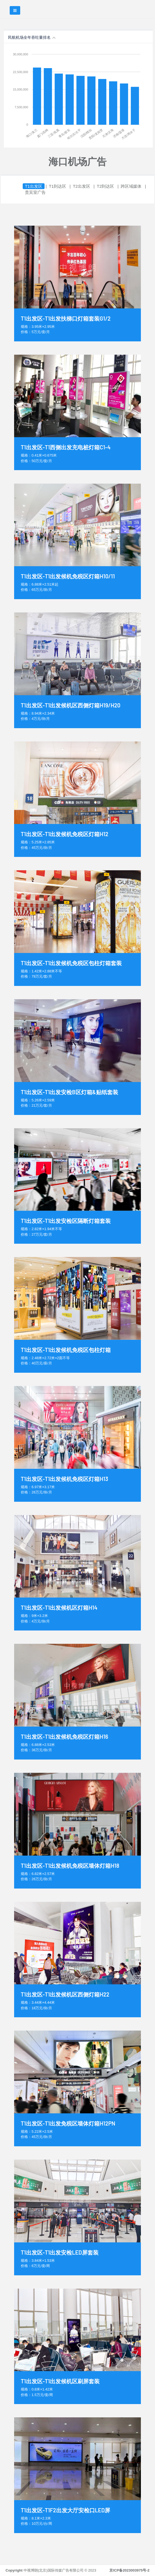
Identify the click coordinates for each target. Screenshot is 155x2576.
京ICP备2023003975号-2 (129, 2570)
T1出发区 (33, 186)
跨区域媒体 (131, 186)
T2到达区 (105, 186)
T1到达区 (57, 186)
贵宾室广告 (35, 192)
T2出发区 (81, 186)
